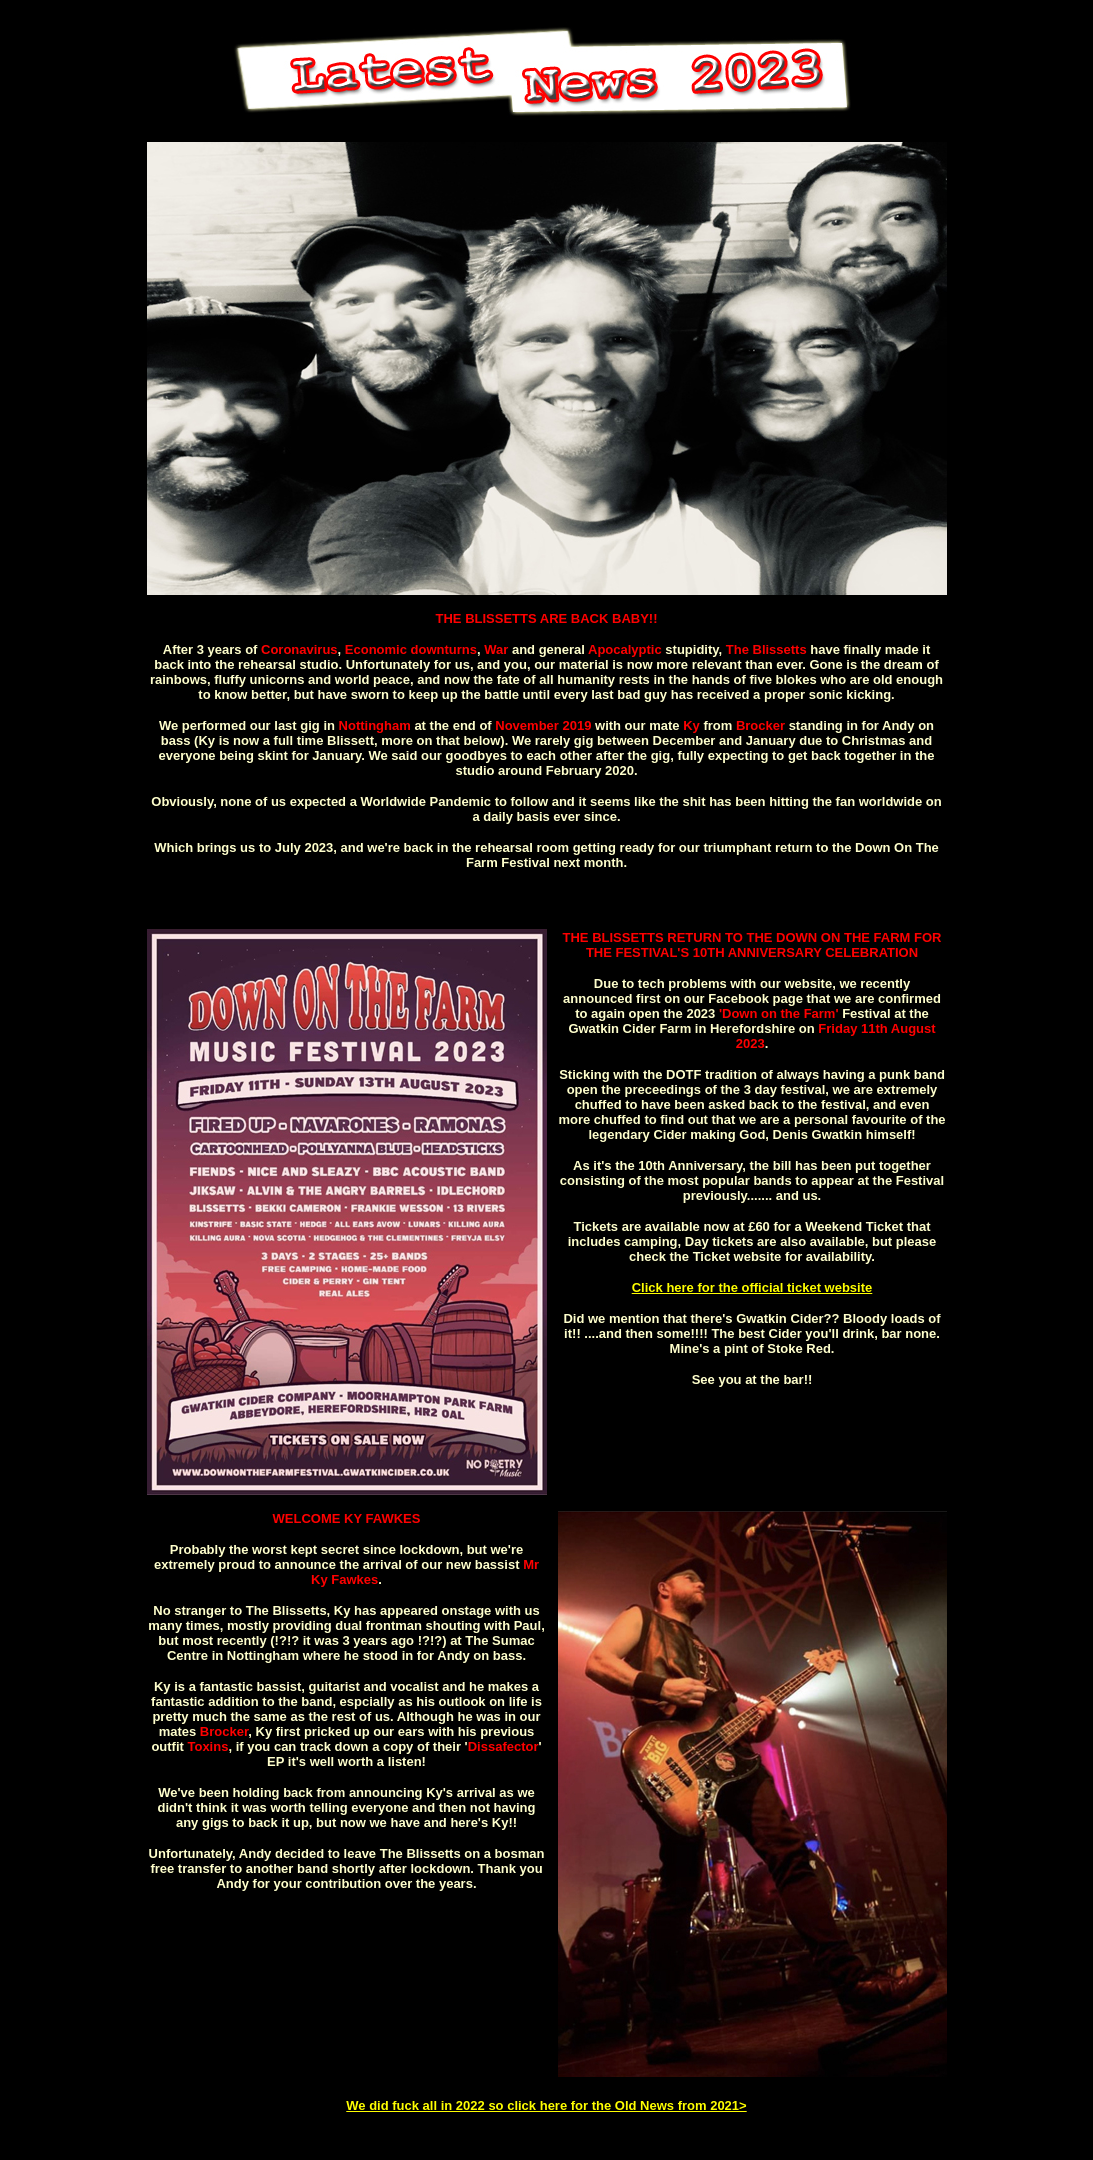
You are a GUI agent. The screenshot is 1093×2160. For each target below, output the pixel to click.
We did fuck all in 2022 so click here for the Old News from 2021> (546, 2105)
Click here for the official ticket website (752, 1287)
